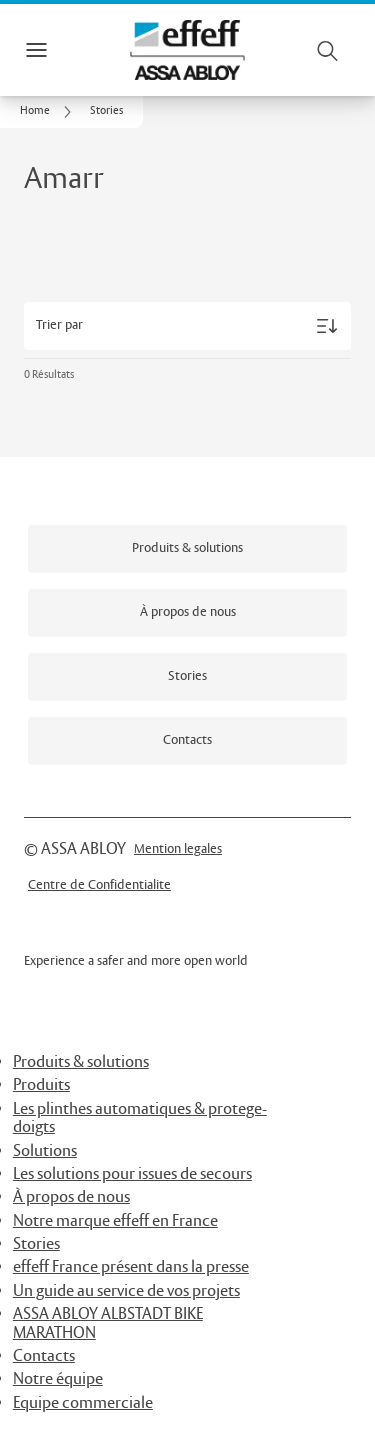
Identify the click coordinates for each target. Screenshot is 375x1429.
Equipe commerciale (83, 1403)
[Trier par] (187, 326)
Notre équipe (58, 1379)
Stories (36, 1244)
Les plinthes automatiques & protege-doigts (140, 1118)
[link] (49, 112)
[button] (106, 112)
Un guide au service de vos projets (126, 1291)
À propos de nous (71, 1197)
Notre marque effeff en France (115, 1221)
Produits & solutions (81, 1062)
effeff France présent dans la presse (131, 1267)
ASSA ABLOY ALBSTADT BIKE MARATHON (108, 1323)
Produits (41, 1085)
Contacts (44, 1356)
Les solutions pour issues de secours (132, 1174)
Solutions (45, 1151)
